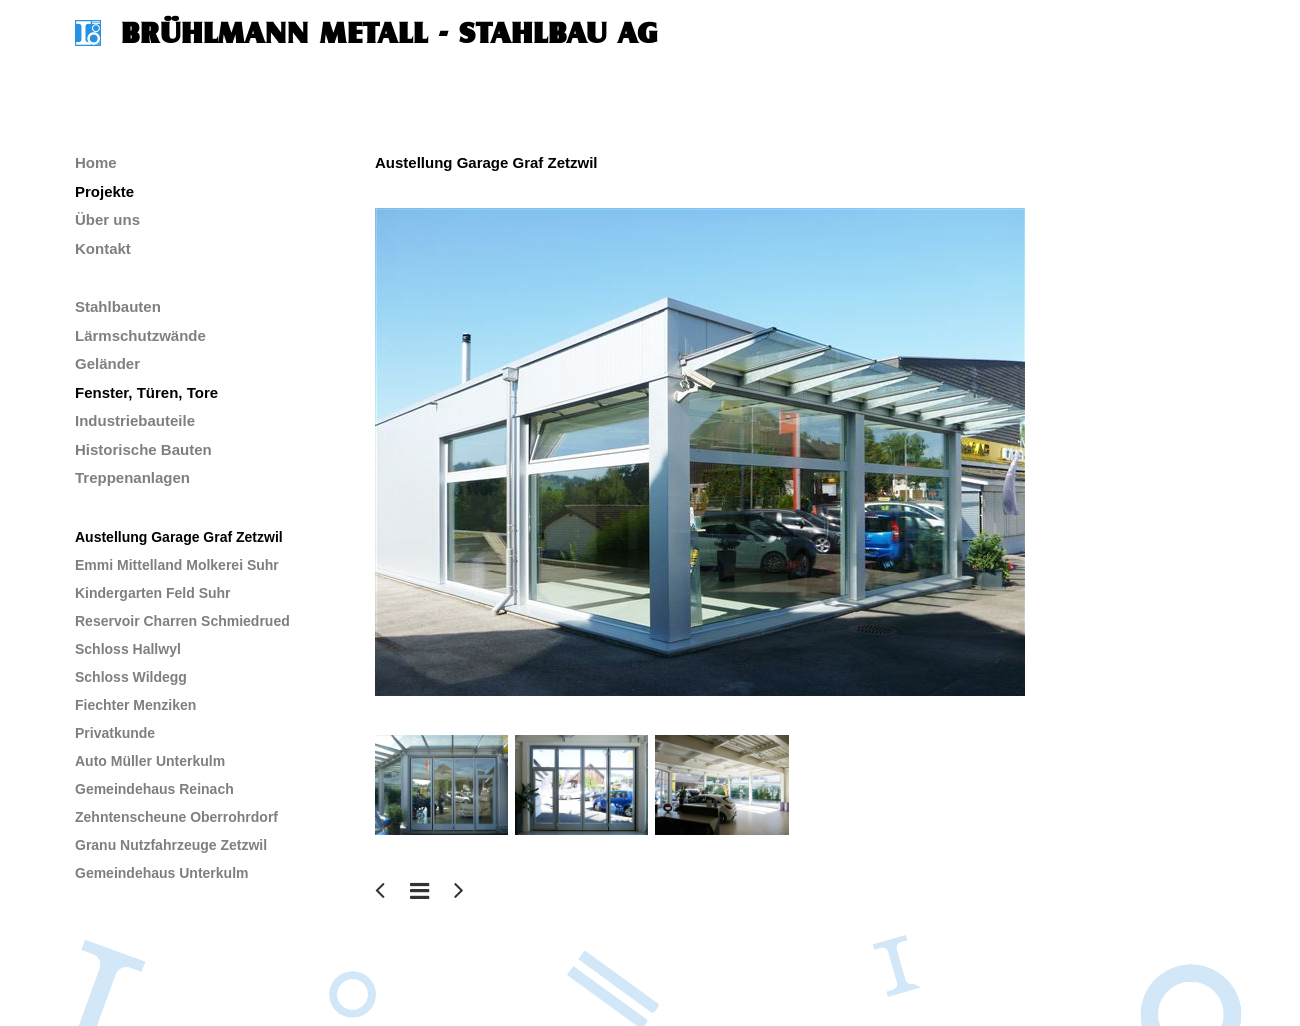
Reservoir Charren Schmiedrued (182, 621)
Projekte (104, 191)
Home (96, 162)
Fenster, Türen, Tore (146, 392)
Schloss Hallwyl (128, 649)
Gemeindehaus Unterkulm (162, 873)
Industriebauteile (135, 420)
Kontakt (103, 248)
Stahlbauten (118, 306)
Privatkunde (115, 733)
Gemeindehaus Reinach (154, 789)
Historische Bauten (143, 449)
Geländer (107, 363)
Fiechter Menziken (135, 705)
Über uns (107, 219)
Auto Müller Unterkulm (150, 761)
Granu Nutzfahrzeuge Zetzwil (171, 845)
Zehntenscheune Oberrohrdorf (176, 817)
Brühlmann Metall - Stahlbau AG (389, 33)
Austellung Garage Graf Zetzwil (179, 537)
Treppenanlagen (132, 477)
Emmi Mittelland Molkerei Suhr (177, 565)
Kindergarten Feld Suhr (153, 593)
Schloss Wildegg (131, 677)
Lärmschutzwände (140, 335)
